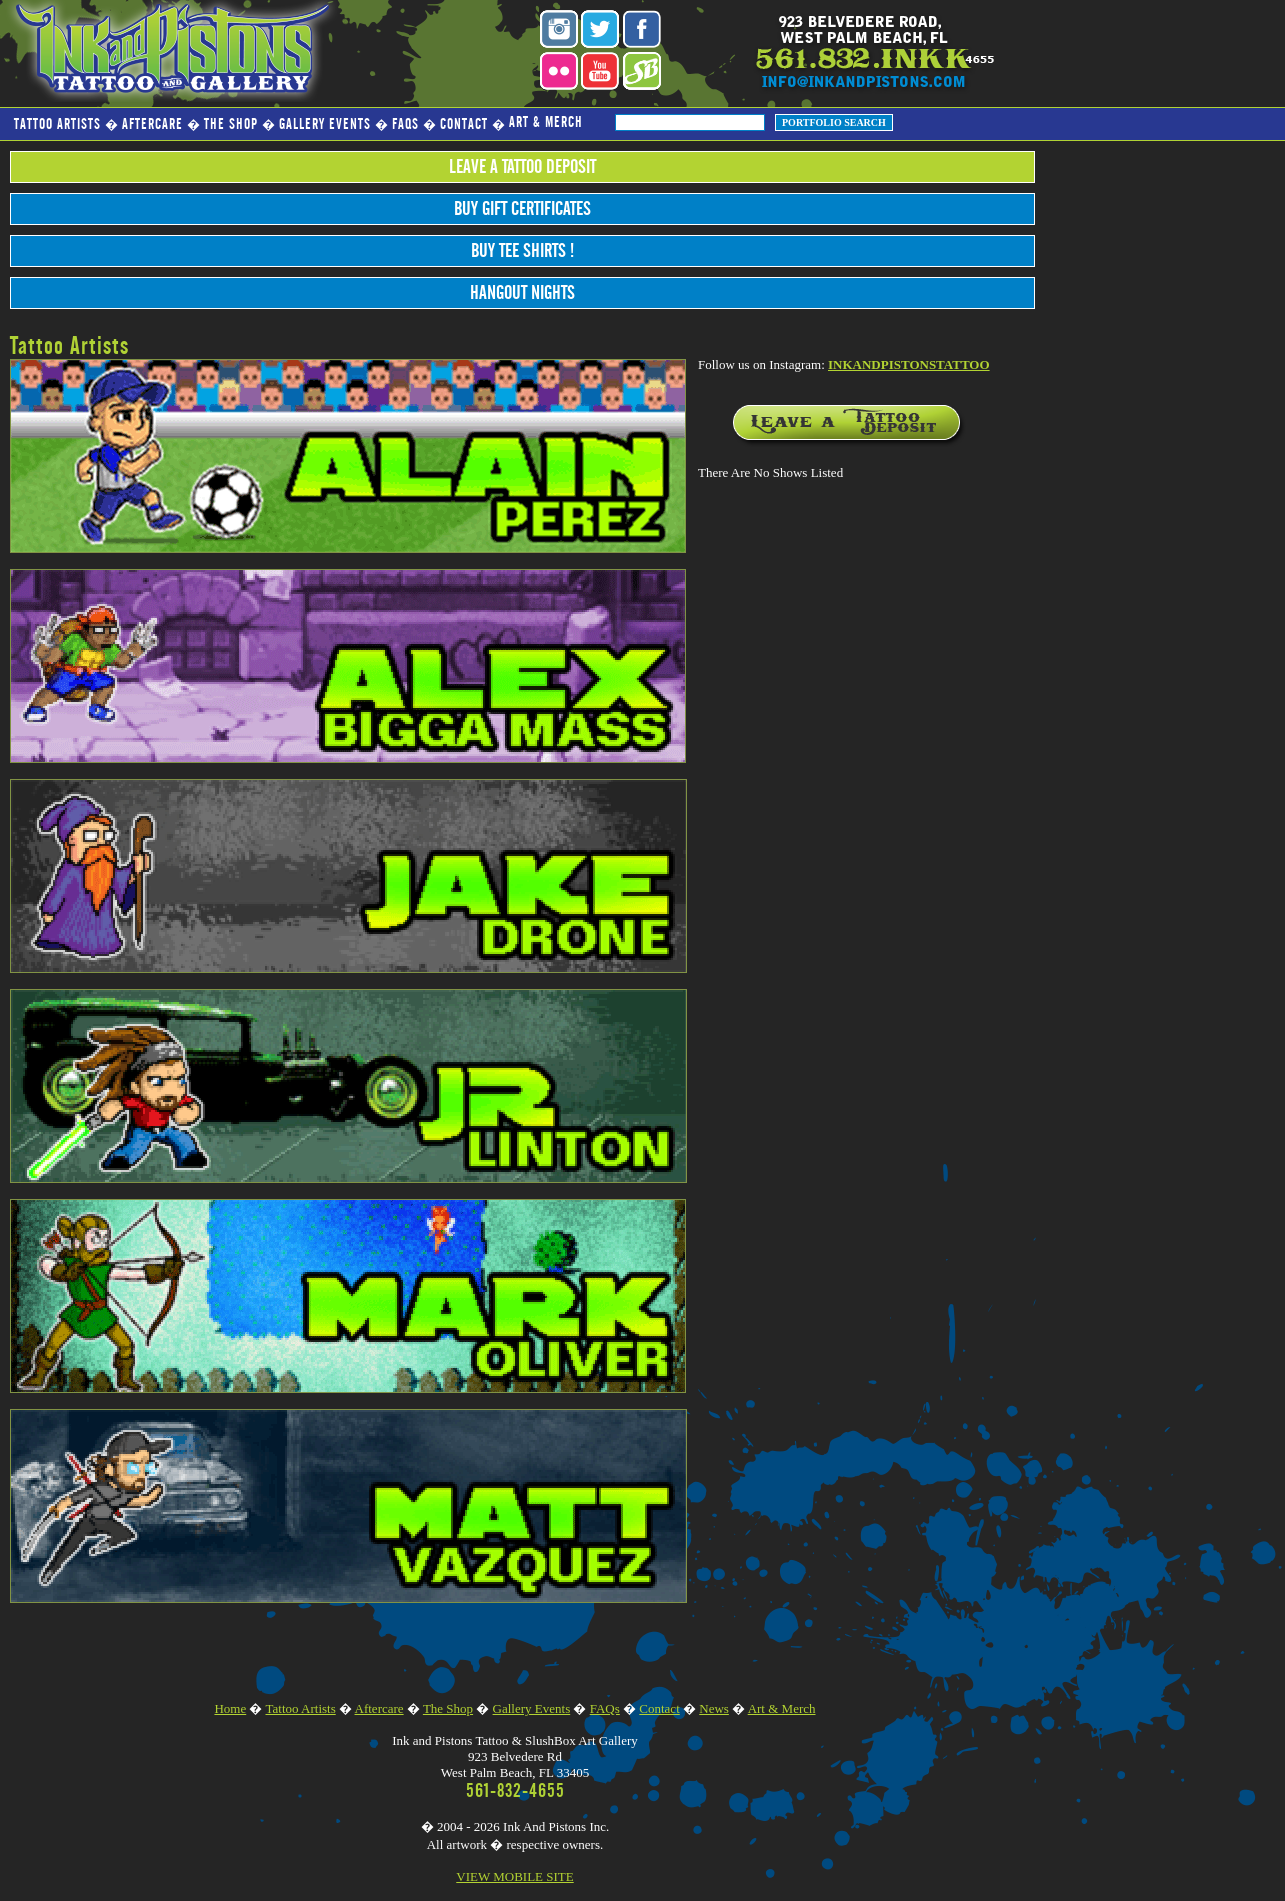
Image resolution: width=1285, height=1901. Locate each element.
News (714, 1708)
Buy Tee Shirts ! (522, 251)
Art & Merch (546, 122)
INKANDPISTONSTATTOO (909, 364)
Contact (464, 124)
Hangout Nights (522, 293)
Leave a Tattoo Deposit (522, 167)
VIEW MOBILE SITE (514, 1876)
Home (230, 1708)
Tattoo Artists (57, 124)
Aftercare (152, 124)
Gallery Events (325, 124)
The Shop (231, 124)
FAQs (405, 124)
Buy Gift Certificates (522, 209)
